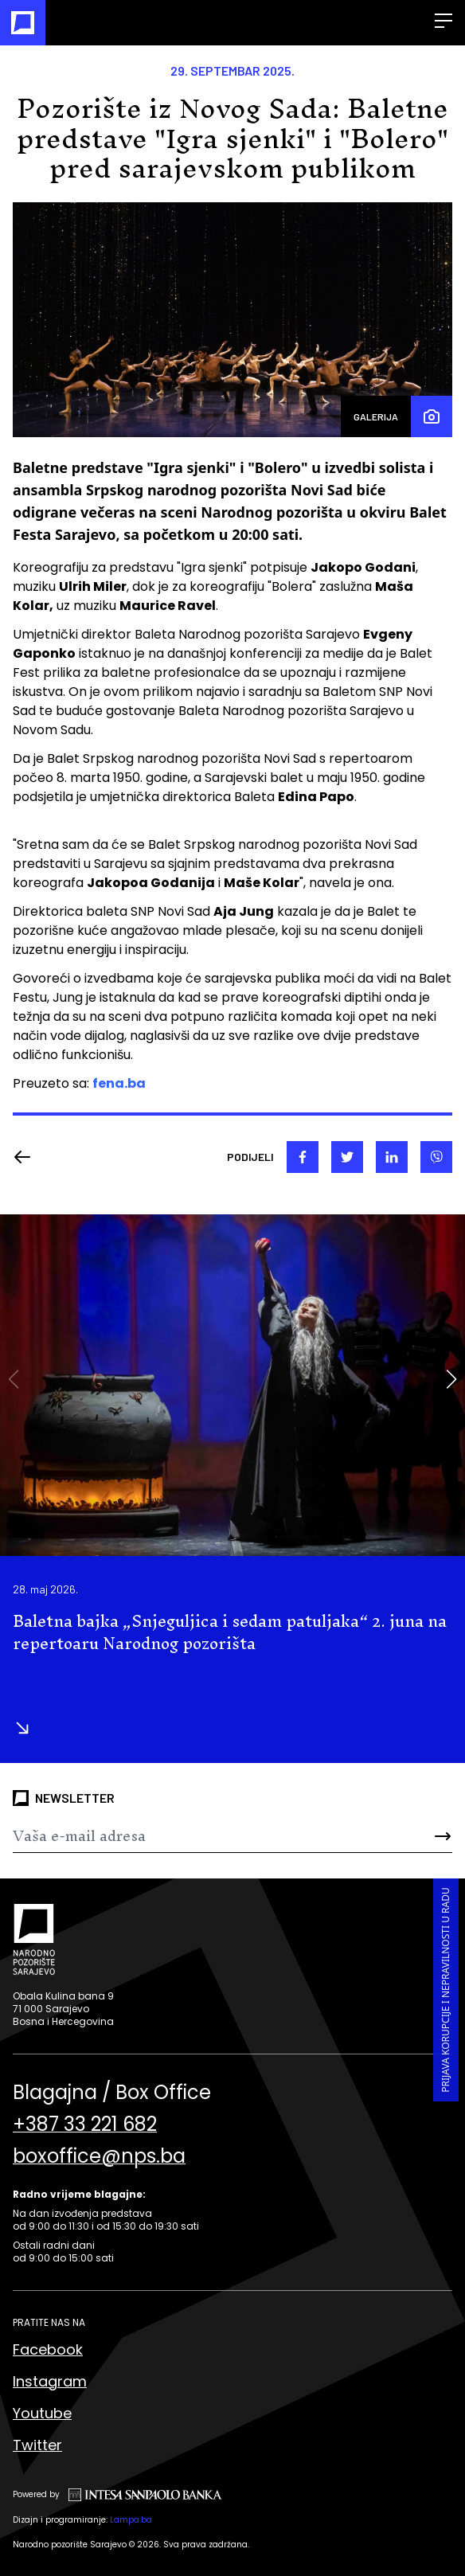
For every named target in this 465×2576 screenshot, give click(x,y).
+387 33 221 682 (85, 2124)
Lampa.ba (131, 2520)
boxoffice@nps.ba (99, 2156)
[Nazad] (27, 1157)
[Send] (415, 1836)
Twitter (37, 2445)
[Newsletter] (196, 1836)
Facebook (48, 2349)
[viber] (436, 1157)
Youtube (42, 2413)
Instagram (50, 2381)
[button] (451, 1379)
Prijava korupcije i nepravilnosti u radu (445, 1990)
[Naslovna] (22, 22)
